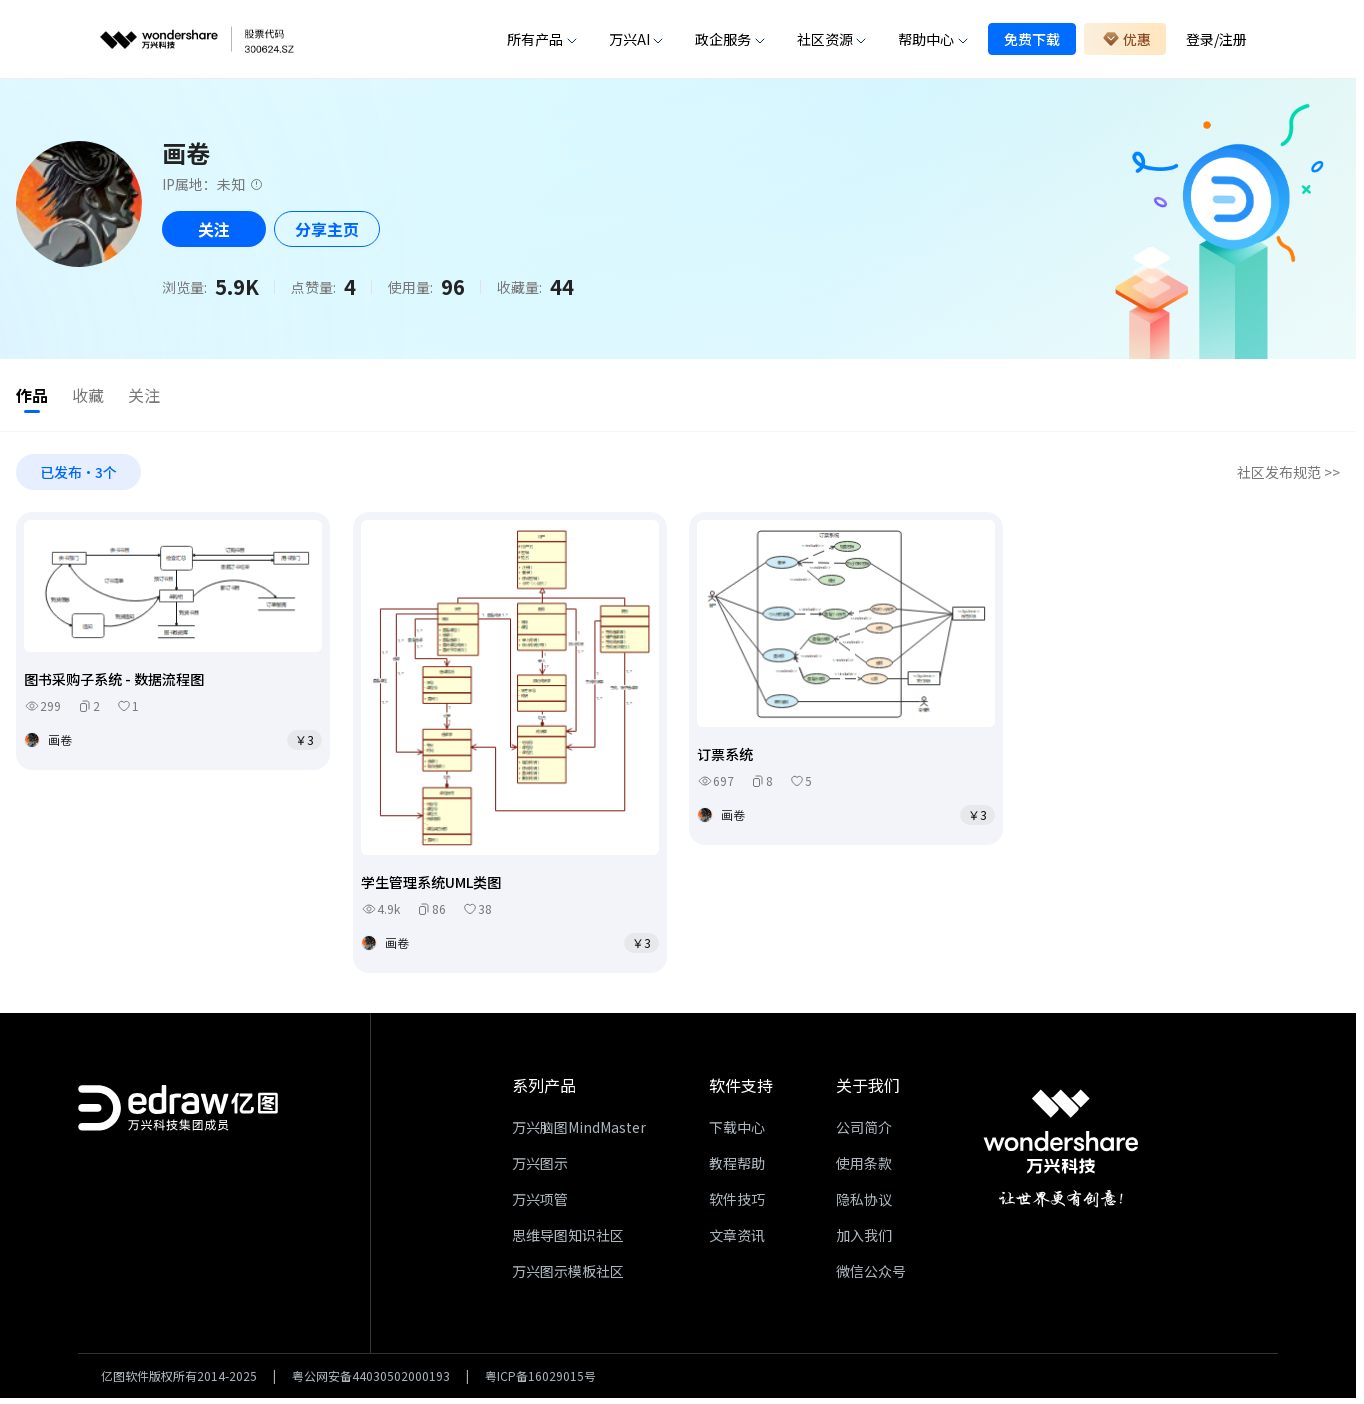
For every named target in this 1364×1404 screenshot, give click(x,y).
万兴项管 (540, 1203)
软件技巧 (737, 1203)
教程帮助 (737, 1167)
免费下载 (1032, 39)
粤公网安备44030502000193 (371, 1380)
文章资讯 (737, 1239)
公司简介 (864, 1131)
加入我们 (864, 1239)
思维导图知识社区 (568, 1239)
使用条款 (864, 1167)
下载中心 (737, 1131)
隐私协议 (864, 1203)
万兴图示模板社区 (568, 1275)
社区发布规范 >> (1288, 476)
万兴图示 (540, 1167)
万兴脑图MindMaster (579, 1131)
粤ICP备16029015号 (540, 1380)
